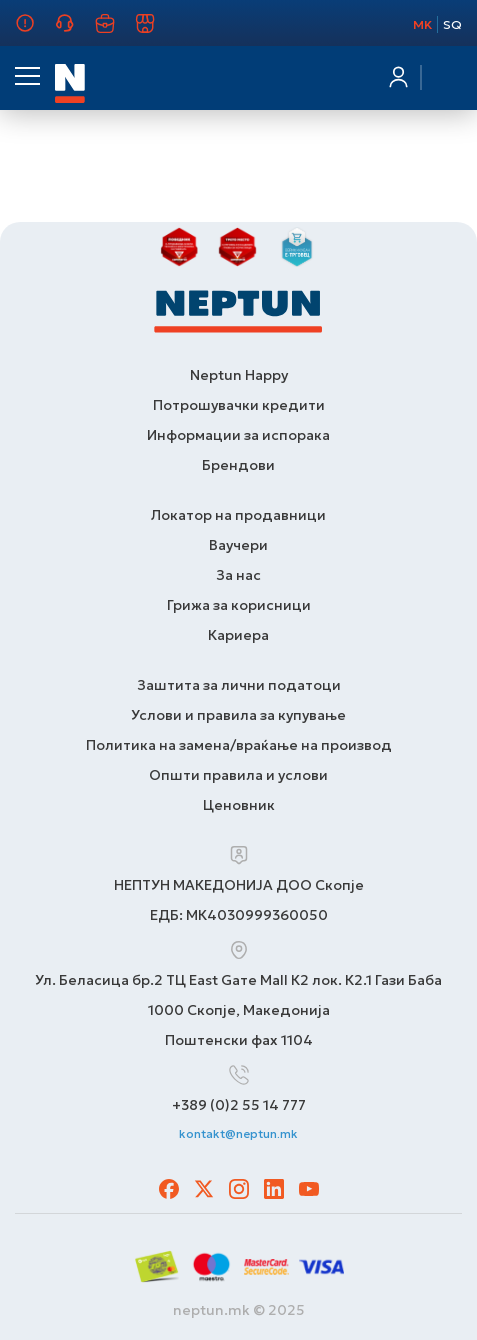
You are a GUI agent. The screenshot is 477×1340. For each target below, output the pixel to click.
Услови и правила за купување (238, 715)
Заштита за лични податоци (239, 685)
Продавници (156, 32)
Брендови (238, 465)
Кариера (116, 32)
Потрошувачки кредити (239, 405)
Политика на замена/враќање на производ (239, 745)
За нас (29, 32)
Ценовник (239, 805)
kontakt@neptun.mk (238, 1133)
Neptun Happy (239, 375)
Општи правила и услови (238, 775)
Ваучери (238, 545)
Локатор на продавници (238, 515)
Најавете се (397, 77)
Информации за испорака (238, 435)
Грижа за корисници (76, 32)
